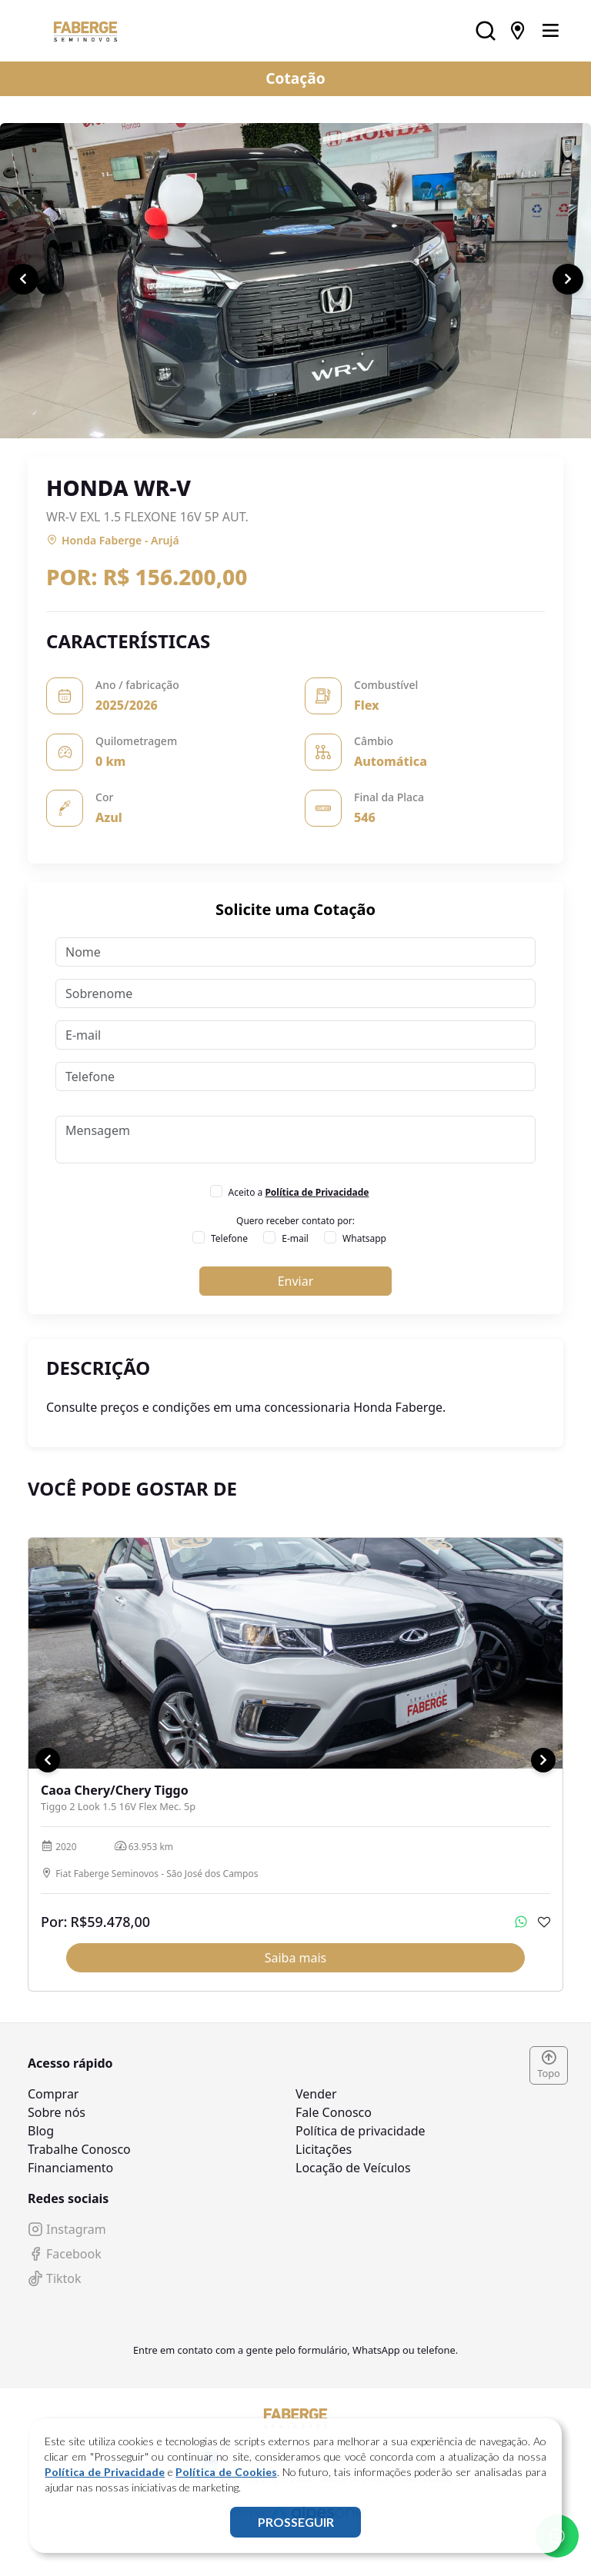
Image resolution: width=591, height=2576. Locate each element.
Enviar (296, 1281)
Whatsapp (364, 1238)
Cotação (295, 78)
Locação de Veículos (353, 2167)
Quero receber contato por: (295, 1220)
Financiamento (70, 2167)
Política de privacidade (361, 2130)
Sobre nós (56, 2112)
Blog (41, 2130)
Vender (316, 2093)
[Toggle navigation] (550, 31)
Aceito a (299, 1192)
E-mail (295, 1238)
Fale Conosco (334, 2112)
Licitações (324, 2149)
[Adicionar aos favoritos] (544, 1921)
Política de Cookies (225, 2471)
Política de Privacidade (104, 2471)
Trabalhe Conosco (79, 2149)
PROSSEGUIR (296, 2521)
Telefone (229, 1238)
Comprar (53, 2093)
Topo (548, 2065)
